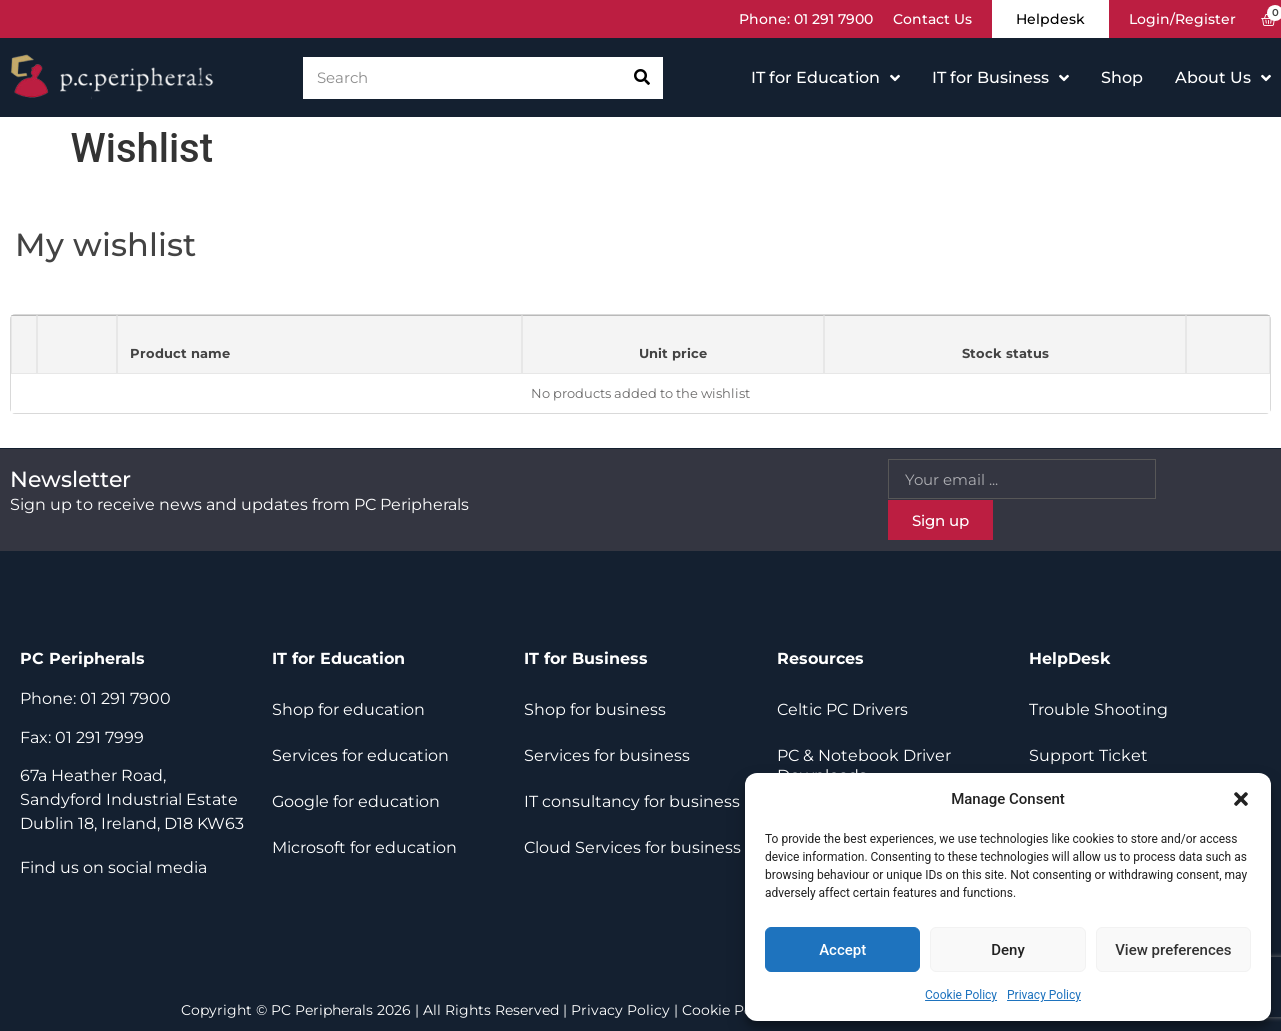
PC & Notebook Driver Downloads (864, 765)
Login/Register (1182, 19)
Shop (1122, 77)
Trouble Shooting (1098, 709)
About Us (1223, 78)
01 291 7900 (833, 19)
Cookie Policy (961, 995)
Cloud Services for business (632, 847)
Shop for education (348, 709)
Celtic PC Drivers (842, 709)
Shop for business (595, 709)
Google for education (356, 801)
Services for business (607, 755)
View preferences (1173, 950)
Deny (1008, 950)
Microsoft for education (364, 847)
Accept (842, 950)
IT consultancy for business (632, 801)
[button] (1241, 799)
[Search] (642, 78)
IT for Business (1000, 78)
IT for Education (825, 78)
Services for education (360, 755)
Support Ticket (1088, 755)
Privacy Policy (1044, 995)
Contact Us (932, 19)
